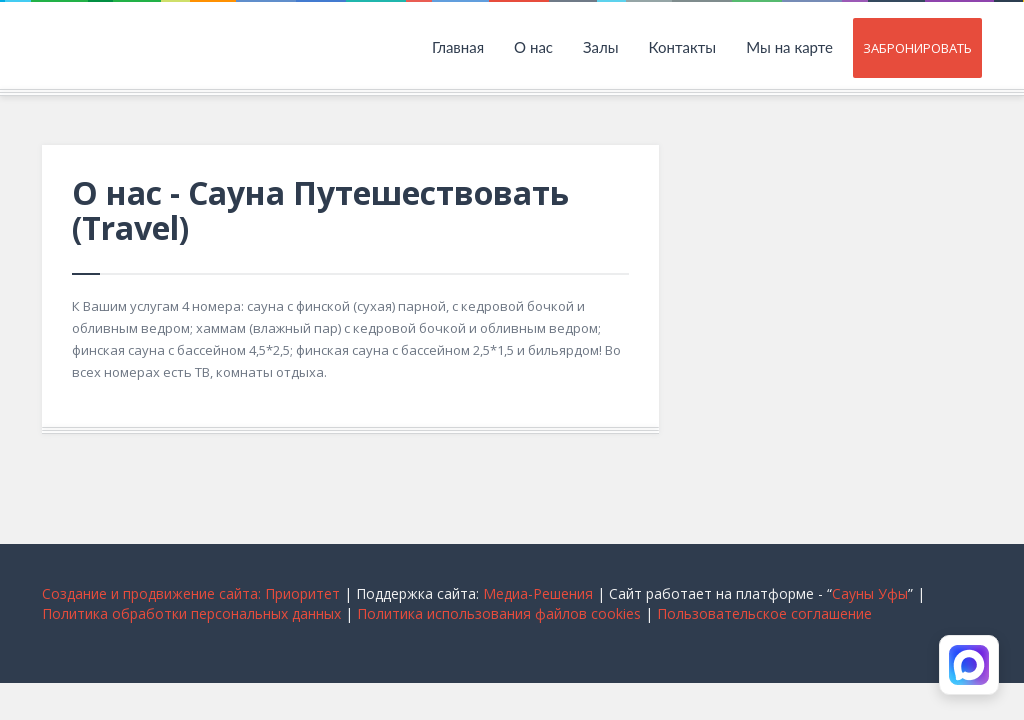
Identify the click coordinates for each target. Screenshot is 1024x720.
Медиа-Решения (538, 593)
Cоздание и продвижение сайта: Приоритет (191, 593)
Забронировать (917, 48)
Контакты (683, 47)
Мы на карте (789, 47)
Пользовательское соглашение (764, 613)
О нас (533, 47)
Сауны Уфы (870, 593)
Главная (458, 47)
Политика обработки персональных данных (191, 613)
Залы (601, 47)
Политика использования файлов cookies (499, 613)
